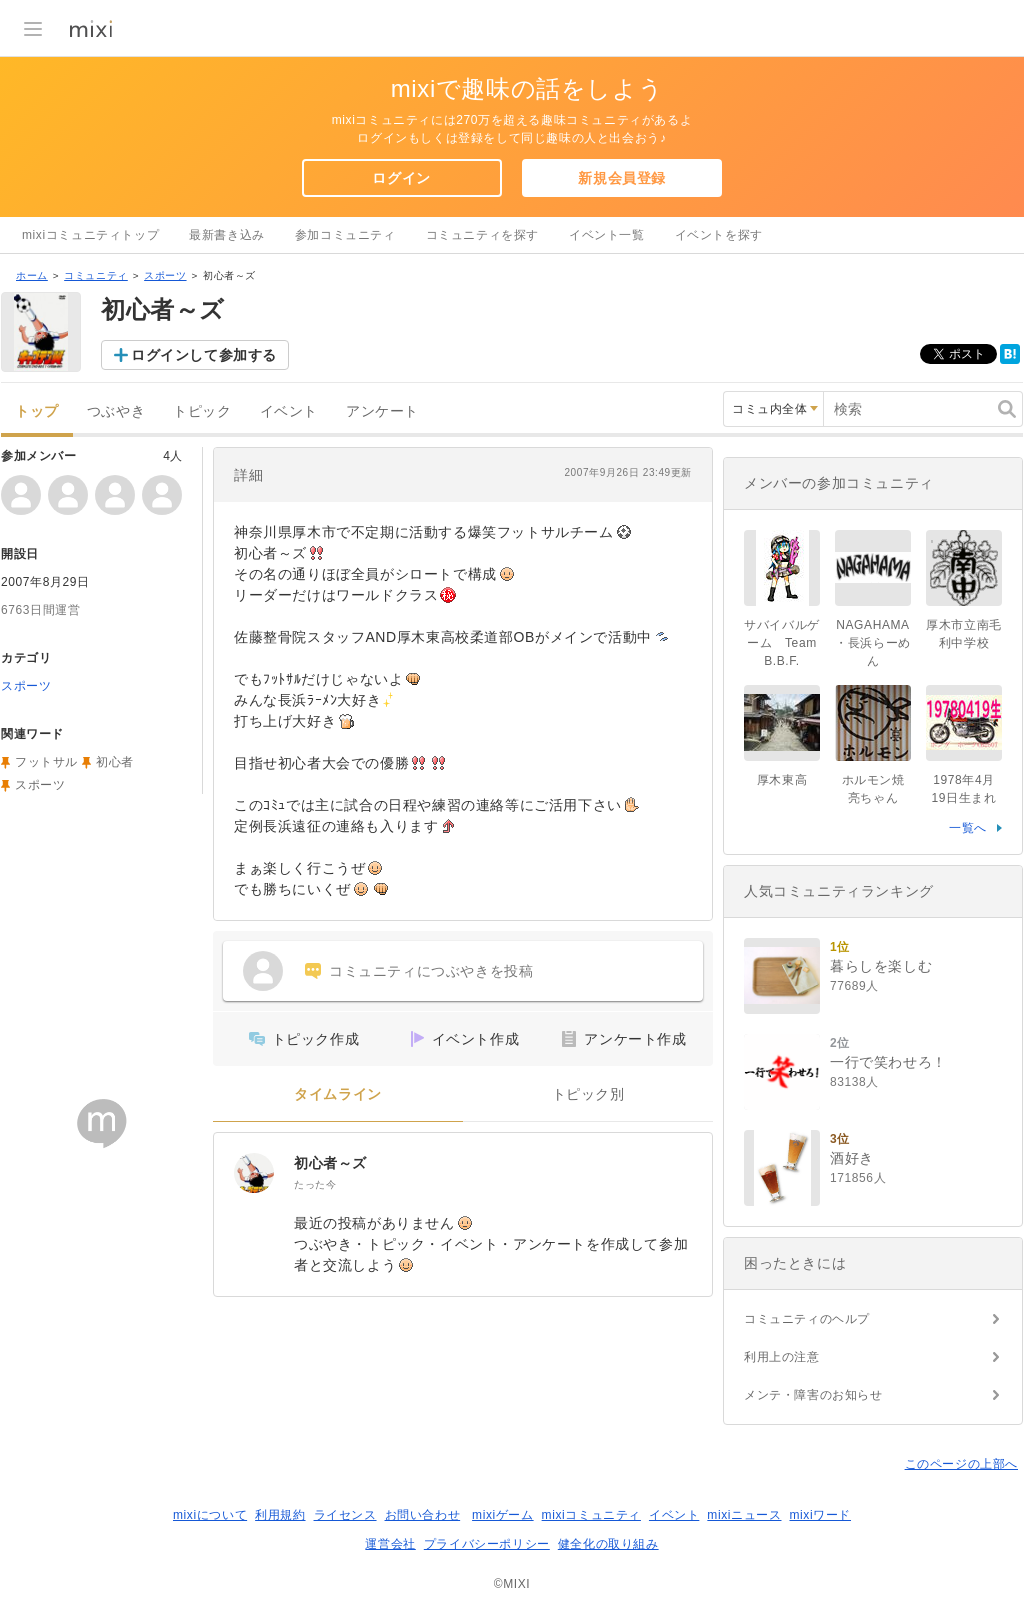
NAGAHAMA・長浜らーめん (873, 643)
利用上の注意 (782, 1357)
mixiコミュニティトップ (90, 235)
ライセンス (345, 1515)
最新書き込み (227, 235)
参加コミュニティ (345, 235)
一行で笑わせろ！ (888, 1062)
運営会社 (390, 1544)
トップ (37, 411)
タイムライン (338, 1094)
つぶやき (116, 411)
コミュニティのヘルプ (807, 1319)
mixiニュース (744, 1515)
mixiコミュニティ (591, 1515)
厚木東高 (782, 780)
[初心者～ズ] (254, 1173)
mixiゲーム (503, 1515)
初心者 (115, 762)
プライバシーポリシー (487, 1544)
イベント (289, 411)
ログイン (401, 178)
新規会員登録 (622, 178)
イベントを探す (719, 235)
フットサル (46, 762)
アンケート (382, 411)
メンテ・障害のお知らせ (813, 1395)
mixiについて (210, 1515)
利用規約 (280, 1515)
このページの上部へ (961, 1464)
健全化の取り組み (608, 1544)
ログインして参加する (204, 355)
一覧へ (968, 828)
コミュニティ (96, 275)
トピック (202, 411)
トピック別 (588, 1094)
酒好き (852, 1158)
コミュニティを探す (482, 235)
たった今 (315, 1184)
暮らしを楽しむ (881, 966)
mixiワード (820, 1515)
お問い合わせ (423, 1515)
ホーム (32, 275)
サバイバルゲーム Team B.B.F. (782, 643)
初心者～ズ (330, 1163)
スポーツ (165, 275)
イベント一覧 (607, 235)
